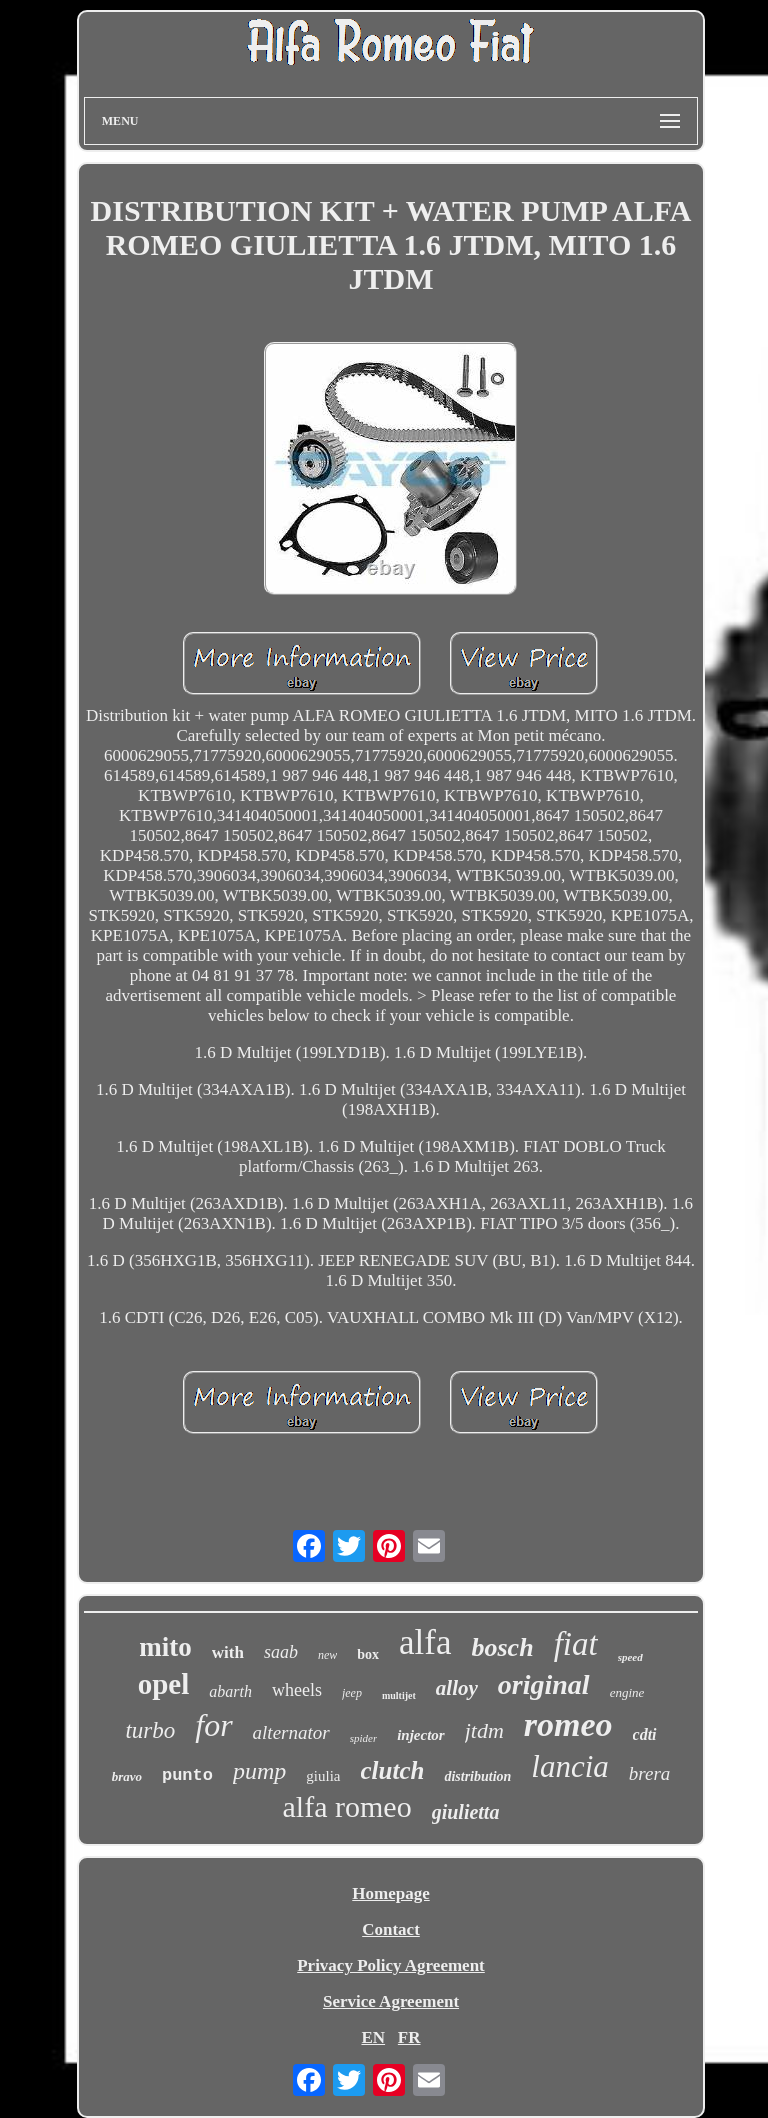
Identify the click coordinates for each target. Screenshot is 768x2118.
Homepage (390, 1893)
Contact (391, 1929)
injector (421, 1735)
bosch (503, 1647)
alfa (425, 1642)
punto (187, 1775)
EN (373, 2037)
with (228, 1652)
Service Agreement (391, 2001)
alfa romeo (347, 1806)
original (544, 1684)
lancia (570, 1766)
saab (281, 1652)
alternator (291, 1732)
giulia (323, 1776)
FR (409, 2037)
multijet (399, 1695)
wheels (297, 1690)
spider (364, 1738)
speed (630, 1657)
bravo (127, 1776)
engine (627, 1692)
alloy (457, 1688)
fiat (576, 1644)
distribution (477, 1776)
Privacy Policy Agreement (391, 1965)
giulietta (466, 1812)
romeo (568, 1724)
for (213, 1725)
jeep (352, 1693)
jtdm (484, 1730)
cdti (645, 1734)
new (327, 1655)
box (368, 1654)
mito (165, 1647)
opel (164, 1684)
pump (259, 1771)
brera (650, 1773)
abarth (230, 1691)
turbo (150, 1730)
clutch (393, 1770)
